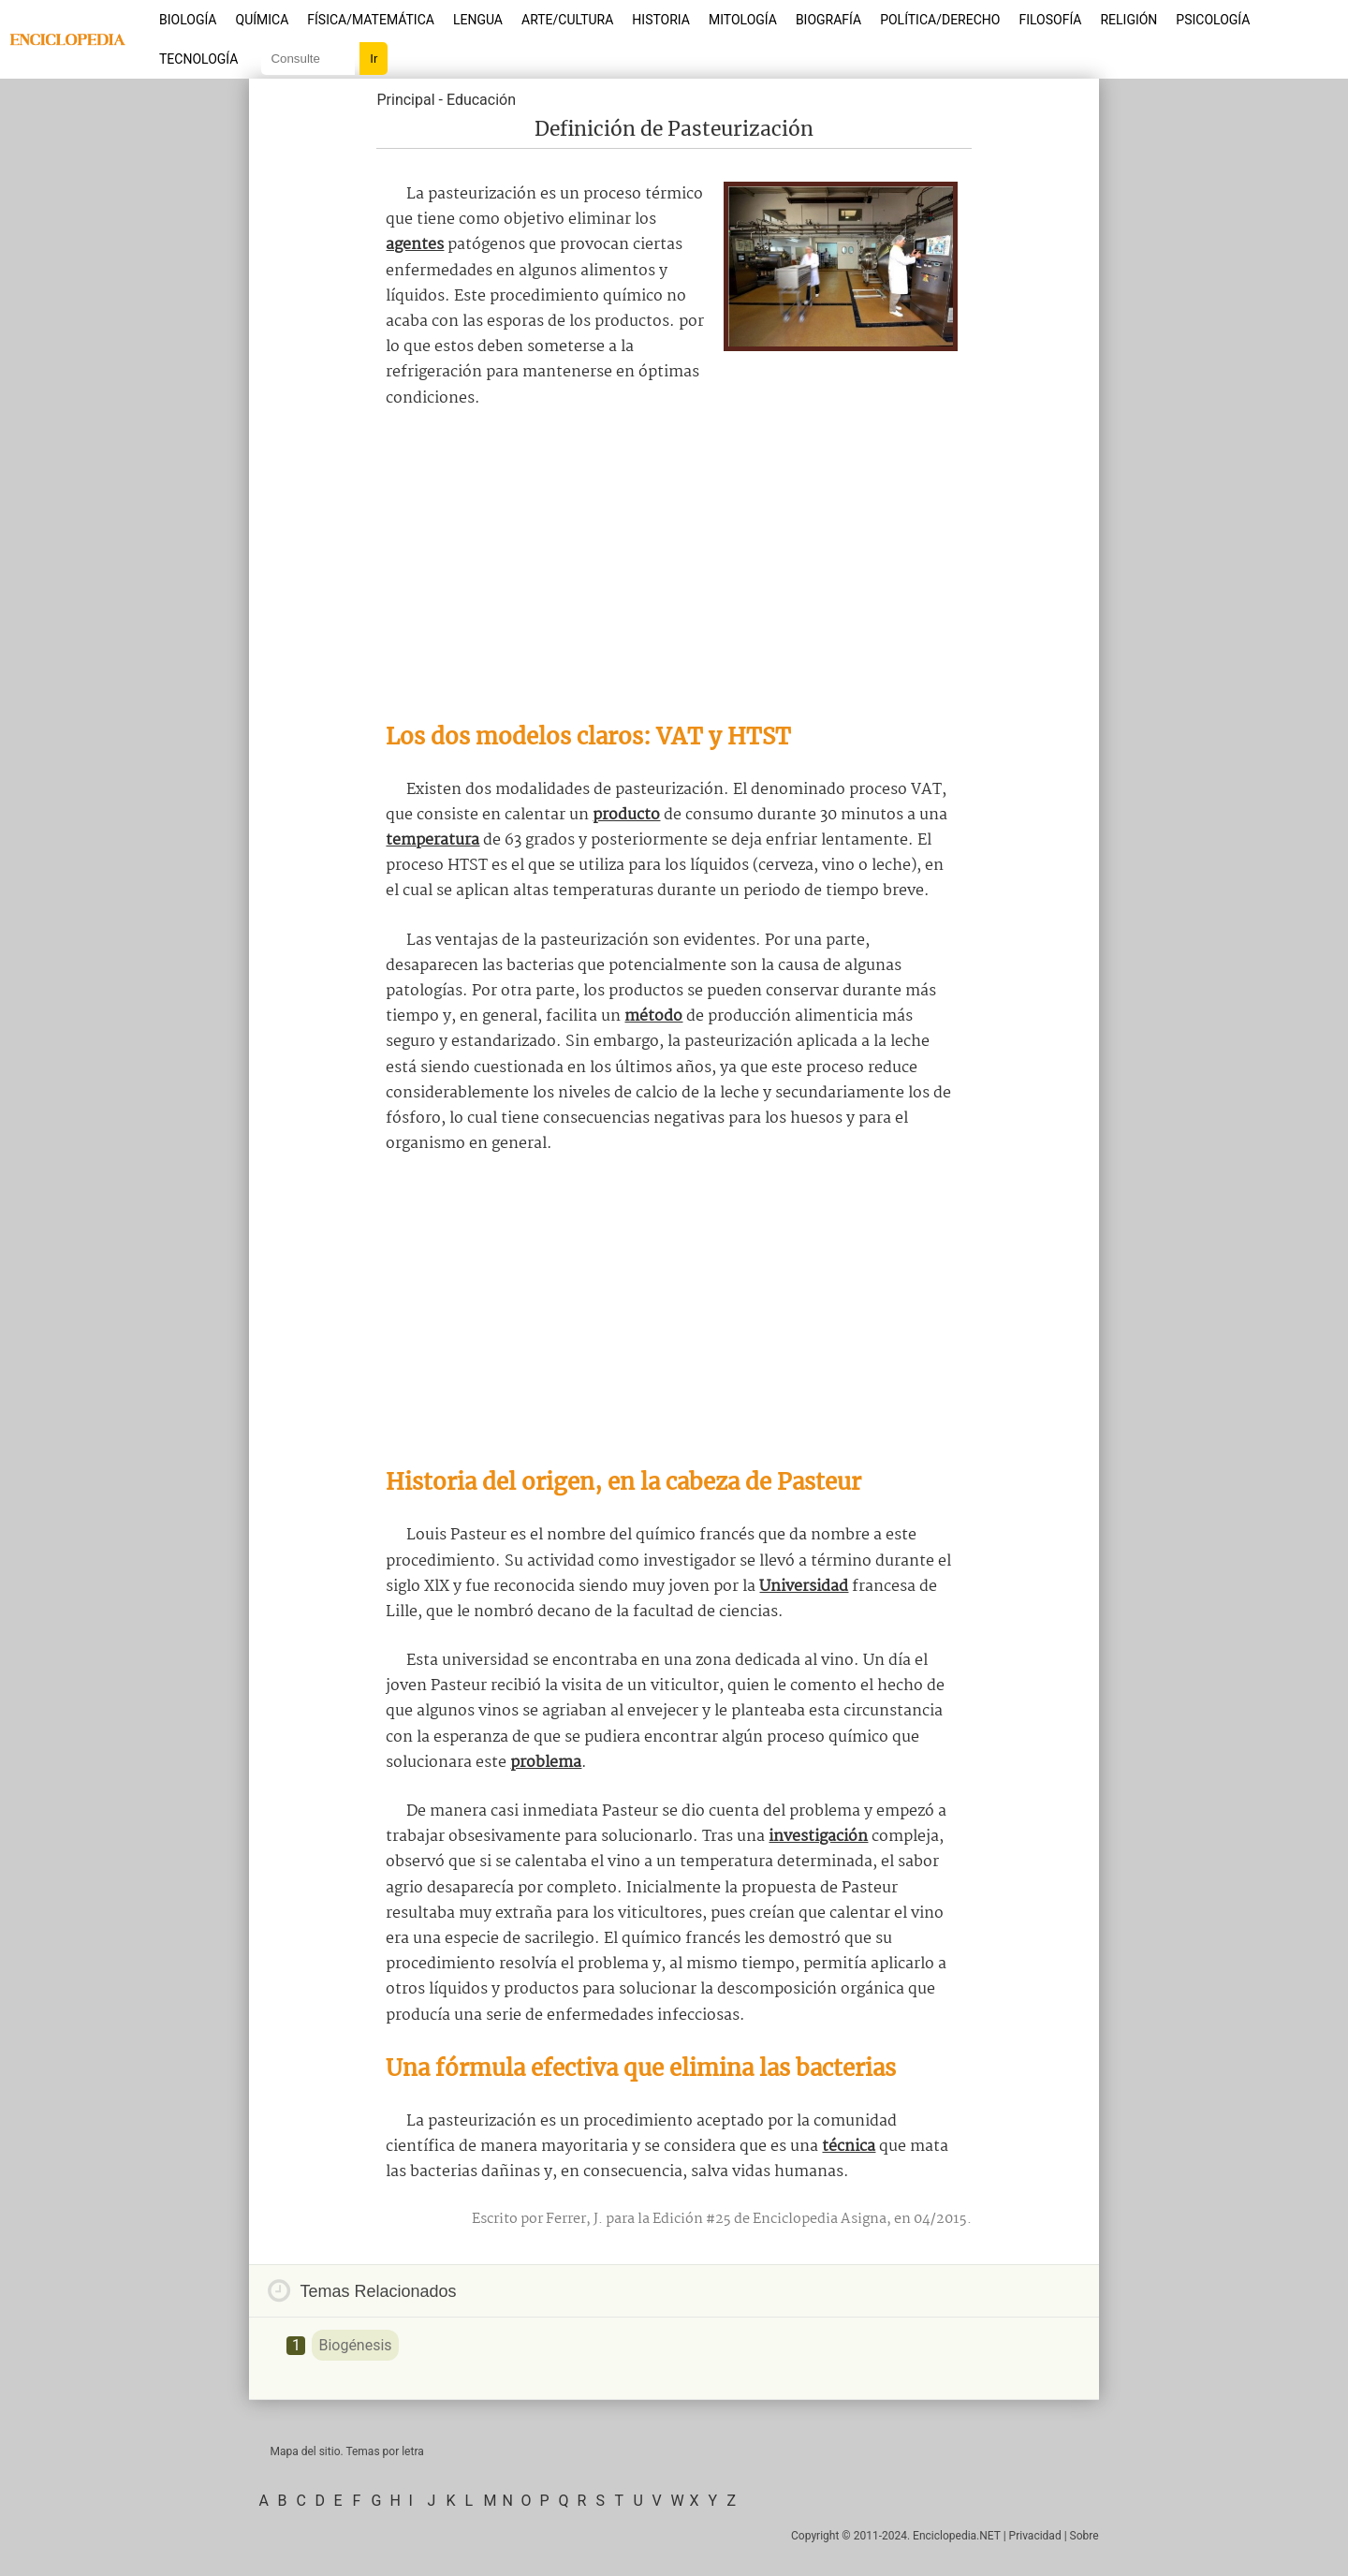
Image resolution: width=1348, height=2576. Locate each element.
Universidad (803, 1586)
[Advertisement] (674, 565)
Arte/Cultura (567, 19)
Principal (405, 100)
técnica (848, 2146)
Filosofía (1049, 19)
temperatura (432, 840)
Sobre (1084, 2535)
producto (626, 815)
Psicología (1213, 19)
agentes (415, 245)
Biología (188, 19)
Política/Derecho (940, 19)
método (653, 1016)
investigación (818, 1836)
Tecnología (198, 59)
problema (545, 1762)
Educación (481, 100)
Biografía (828, 19)
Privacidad (1035, 2535)
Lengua (478, 19)
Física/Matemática (370, 19)
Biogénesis (354, 2345)
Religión (1128, 19)
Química (262, 19)
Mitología (743, 19)
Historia (661, 19)
